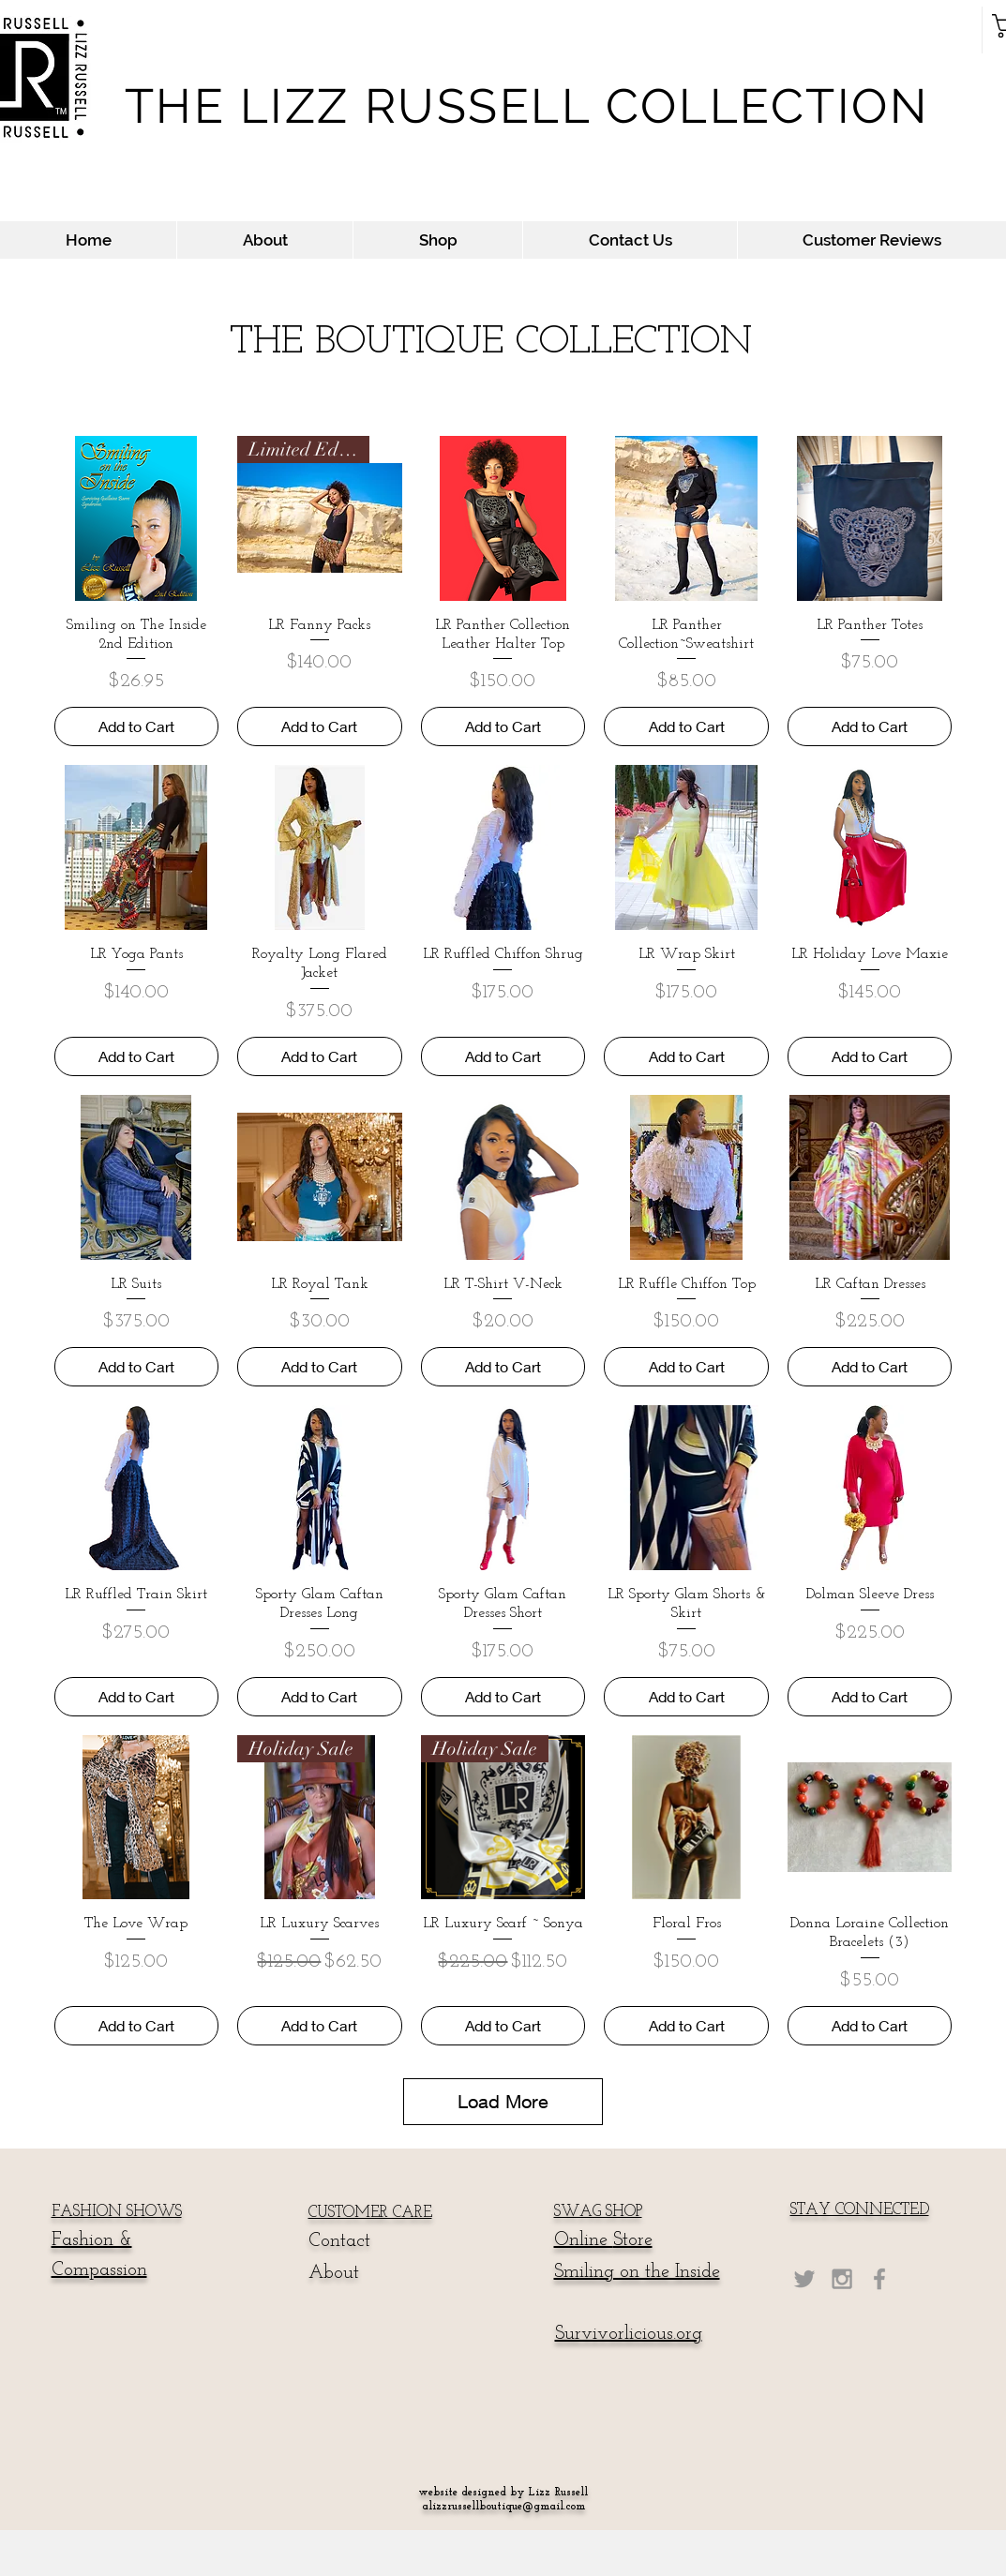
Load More (503, 2101)
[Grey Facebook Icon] (879, 2279)
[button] (437, 240)
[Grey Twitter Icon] (804, 2279)
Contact (339, 2241)
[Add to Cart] (136, 726)
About (333, 2273)
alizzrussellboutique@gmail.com (503, 2506)
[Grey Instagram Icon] (842, 2279)
